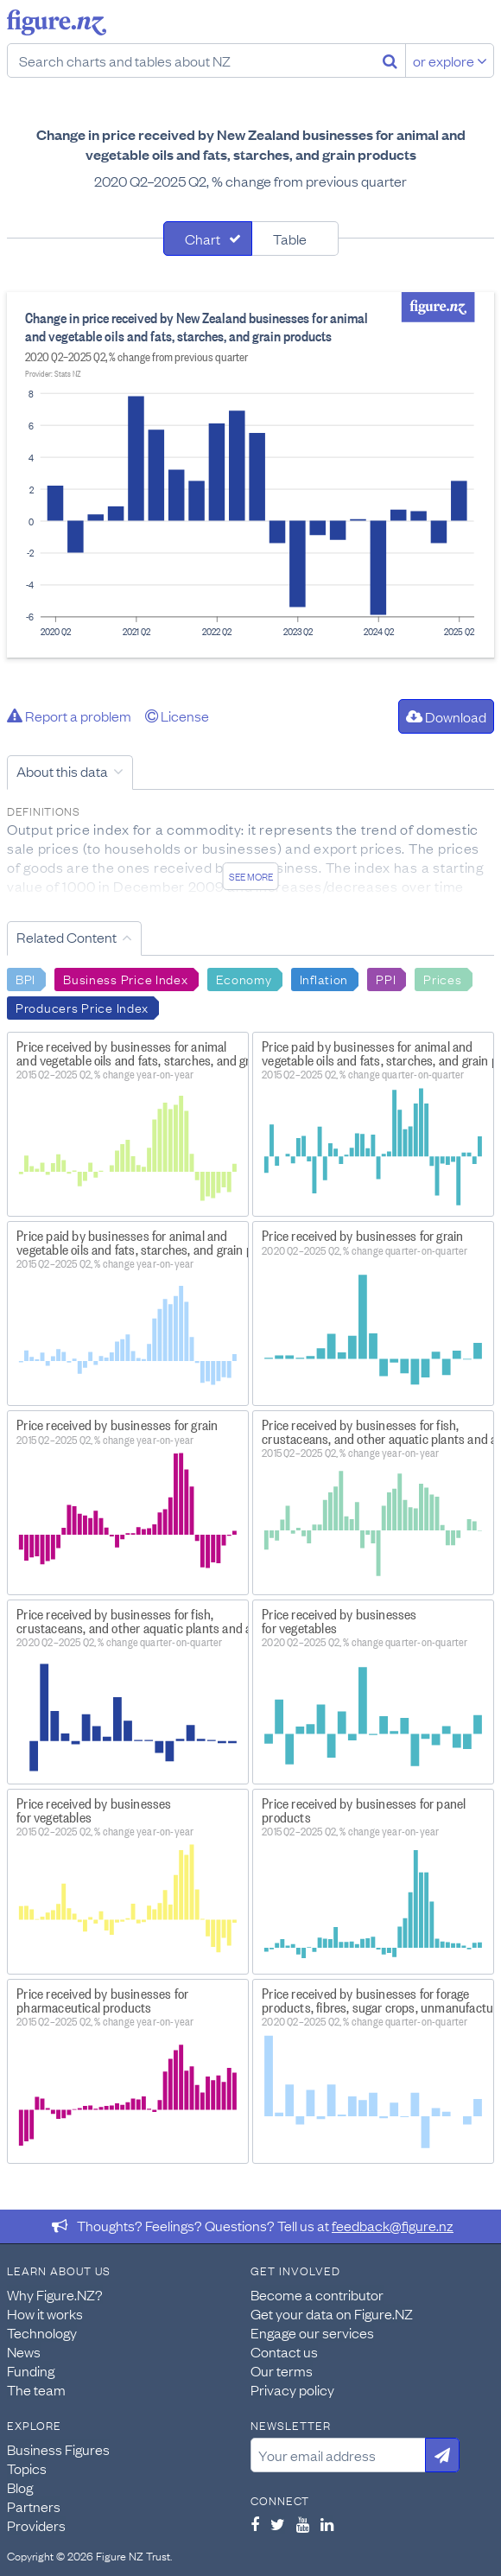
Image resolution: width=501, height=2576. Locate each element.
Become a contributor (317, 2294)
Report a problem (69, 715)
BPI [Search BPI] (25, 978)
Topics (27, 2467)
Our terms (281, 2370)
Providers (36, 2525)
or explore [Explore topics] (450, 60)
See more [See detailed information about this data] (251, 876)
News (24, 2351)
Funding (30, 2370)
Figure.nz (56, 22)
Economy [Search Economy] (244, 978)
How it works (45, 2313)
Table (290, 238)
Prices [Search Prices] (442, 978)
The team (36, 2389)
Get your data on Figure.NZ (331, 2313)
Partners (33, 2506)
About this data (62, 770)
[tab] (207, 238)
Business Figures (58, 2448)
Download (446, 716)
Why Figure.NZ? (55, 2294)
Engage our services (312, 2332)
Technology (42, 2332)
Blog (20, 2486)
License (177, 715)
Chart (202, 238)
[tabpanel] (250, 475)
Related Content (66, 936)
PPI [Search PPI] (386, 978)
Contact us (284, 2351)
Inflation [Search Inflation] (324, 978)
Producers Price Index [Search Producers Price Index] (82, 1006)
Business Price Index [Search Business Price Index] (125, 978)
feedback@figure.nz (392, 2225)
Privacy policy (292, 2389)
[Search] (390, 60)
